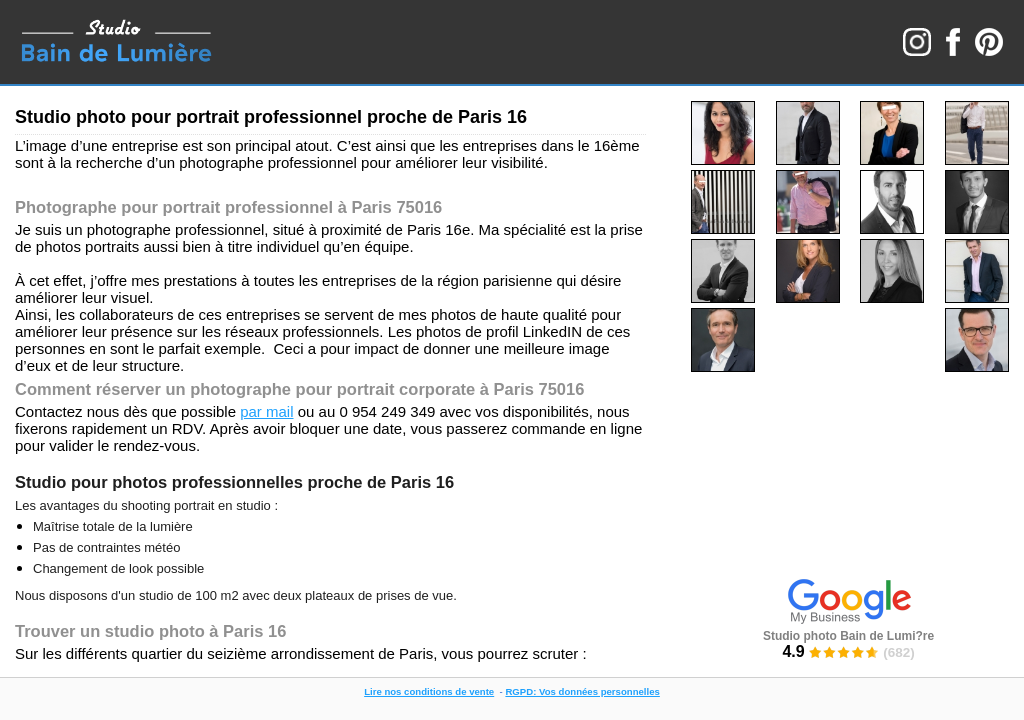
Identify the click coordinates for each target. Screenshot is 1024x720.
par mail (266, 411)
